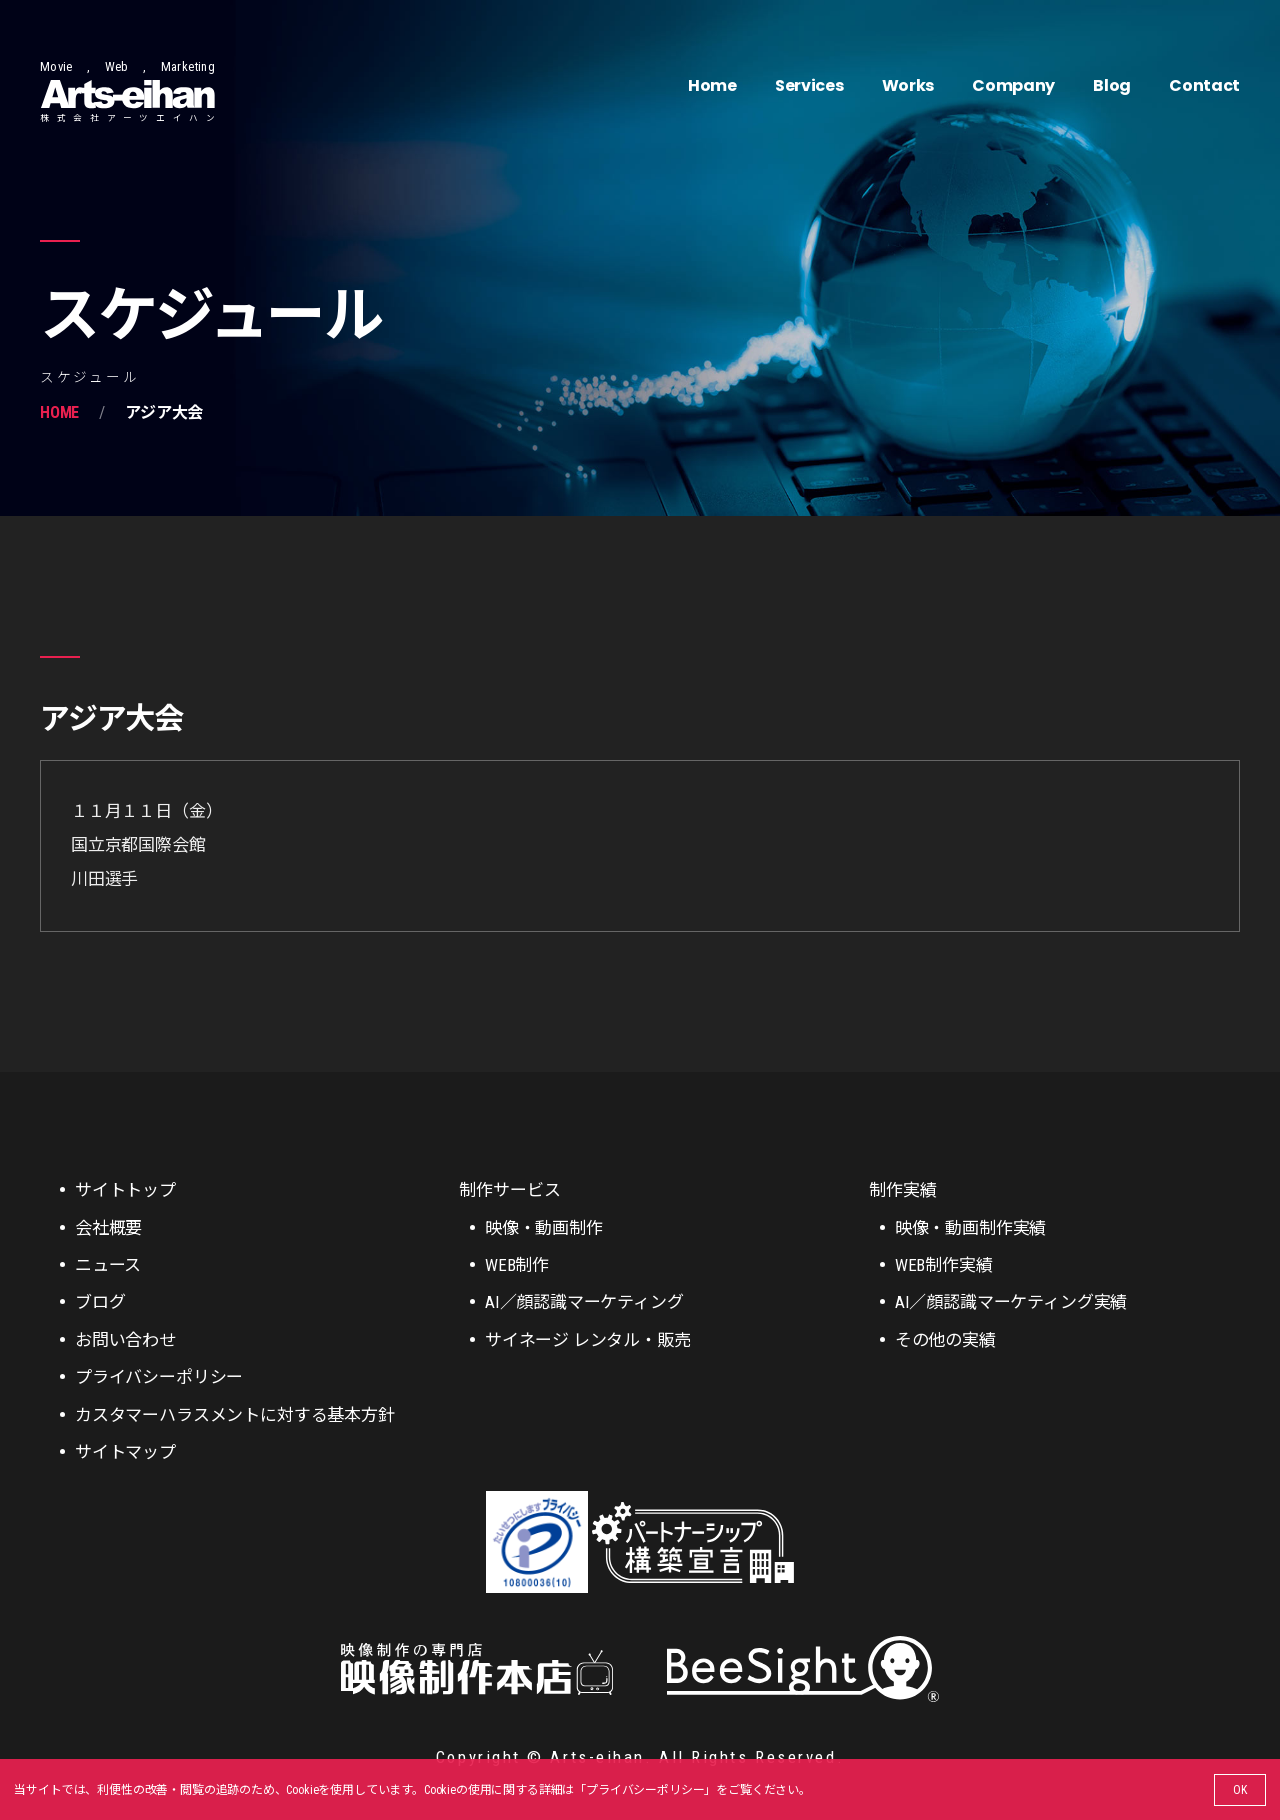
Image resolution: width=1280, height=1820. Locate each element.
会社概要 (108, 1228)
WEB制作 (517, 1265)
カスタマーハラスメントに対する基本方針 (235, 1415)
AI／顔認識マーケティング (584, 1302)
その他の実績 (945, 1340)
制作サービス (509, 1190)
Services (809, 85)
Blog (1112, 85)
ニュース (108, 1265)
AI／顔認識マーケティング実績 (1011, 1302)
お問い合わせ (125, 1340)
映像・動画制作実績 (970, 1228)
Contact (1204, 85)
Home (712, 85)
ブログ (100, 1302)
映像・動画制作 (544, 1228)
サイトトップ (125, 1190)
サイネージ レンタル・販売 (588, 1340)
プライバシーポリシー (645, 1790)
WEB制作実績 (944, 1265)
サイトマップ (125, 1452)
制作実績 (902, 1190)
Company (1013, 85)
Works (908, 85)
